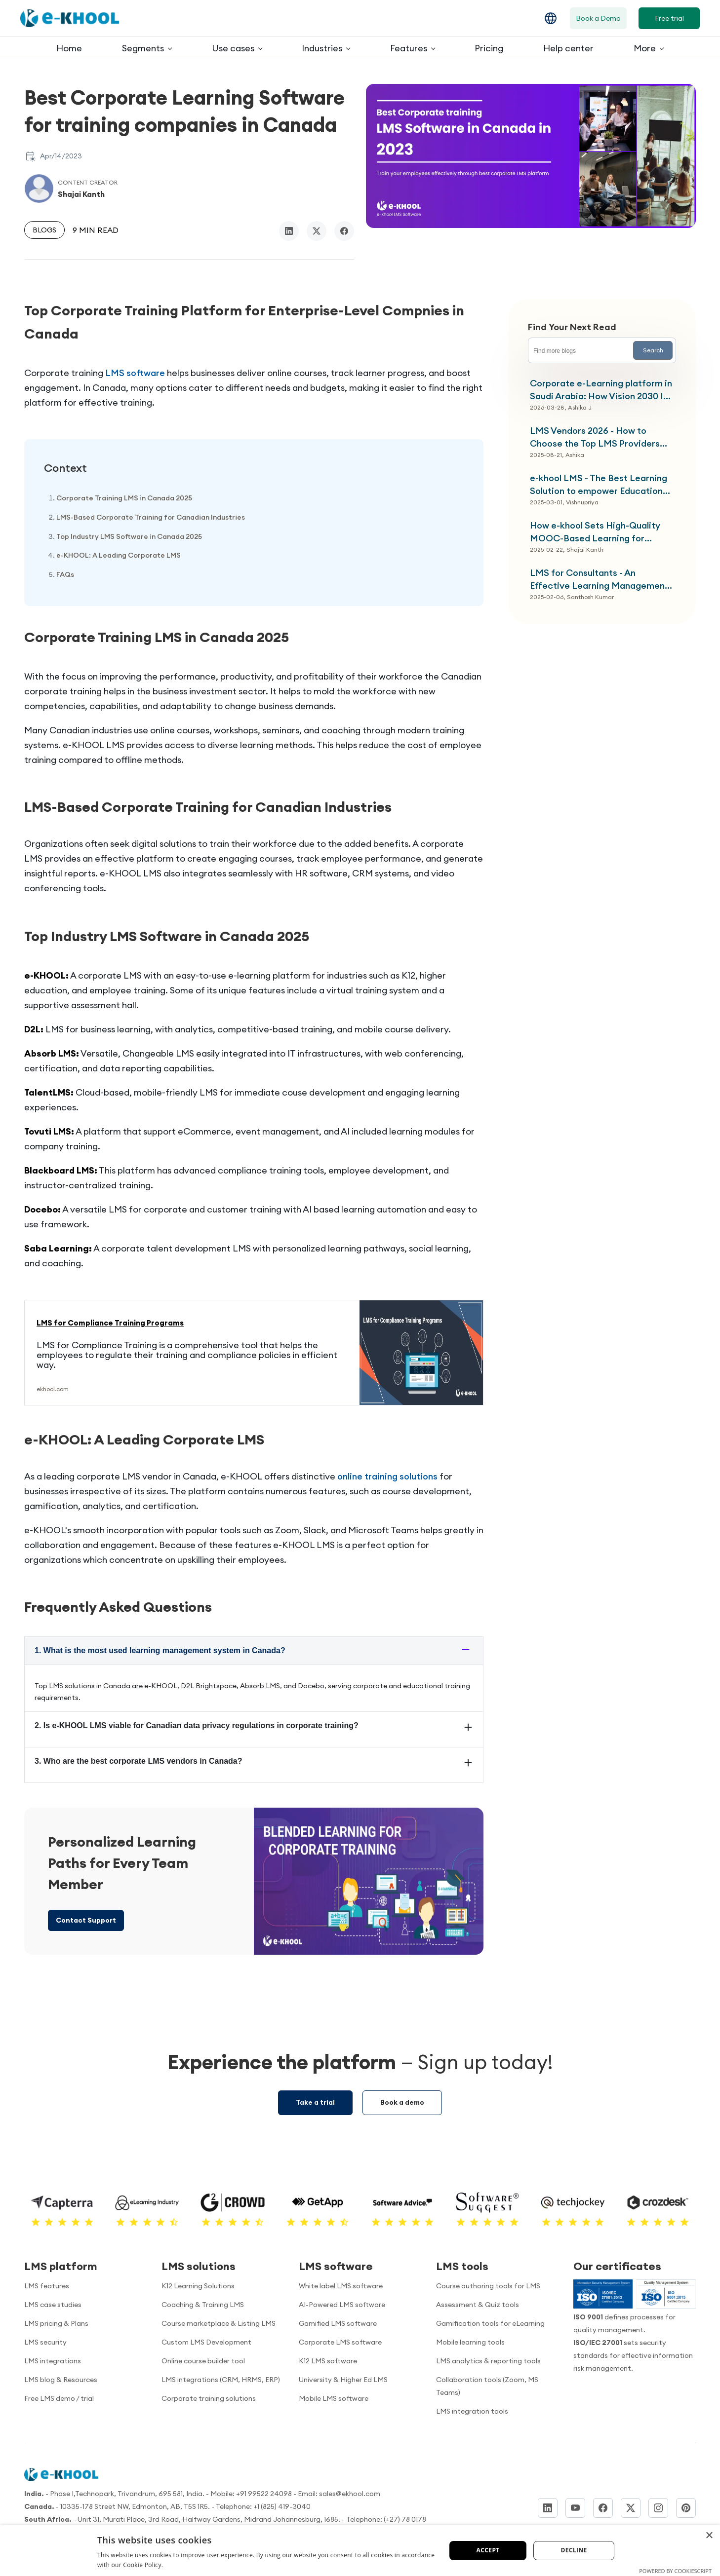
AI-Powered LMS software (342, 2304)
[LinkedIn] (548, 2508)
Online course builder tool (203, 2360)
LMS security (45, 2342)
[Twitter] (630, 2508)
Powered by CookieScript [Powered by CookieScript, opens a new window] (675, 2571)
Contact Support (86, 1920)
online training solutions (387, 1476)
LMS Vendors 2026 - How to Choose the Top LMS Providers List (595, 437)
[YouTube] (575, 2508)
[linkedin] (289, 231)
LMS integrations (52, 2360)
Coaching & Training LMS (202, 2304)
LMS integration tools (472, 2411)
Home (69, 48)
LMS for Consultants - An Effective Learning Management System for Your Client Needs (599, 579)
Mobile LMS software (333, 2398)
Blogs (44, 230)
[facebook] (344, 231)
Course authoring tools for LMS (488, 2285)
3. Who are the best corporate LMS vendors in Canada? (138, 1761)
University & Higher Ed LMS (343, 2379)
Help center (568, 48)
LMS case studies (52, 2304)
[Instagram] (658, 2508)
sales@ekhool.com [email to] (349, 2493)
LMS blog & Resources (60, 2379)
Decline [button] (573, 2550)
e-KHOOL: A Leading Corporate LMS (118, 555)
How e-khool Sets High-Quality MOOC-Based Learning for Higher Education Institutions (595, 532)
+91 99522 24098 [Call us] (264, 2493)
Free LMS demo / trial (59, 2398)
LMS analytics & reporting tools (488, 2360)
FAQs (65, 574)
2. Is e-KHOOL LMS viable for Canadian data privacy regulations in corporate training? (197, 1725)
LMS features (46, 2285)
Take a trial (315, 2102)
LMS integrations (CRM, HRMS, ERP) (220, 2379)
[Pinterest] (686, 2508)
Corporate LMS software (340, 2342)
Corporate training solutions (208, 2398)
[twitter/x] (316, 231)
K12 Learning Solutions (198, 2285)
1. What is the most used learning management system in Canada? (160, 1650)
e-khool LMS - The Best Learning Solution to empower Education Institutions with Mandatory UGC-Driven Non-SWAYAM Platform (602, 484)
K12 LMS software (328, 2360)
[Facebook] (603, 2508)
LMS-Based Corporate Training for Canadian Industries (150, 517)
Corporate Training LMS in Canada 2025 (124, 497)
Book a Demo (598, 18)
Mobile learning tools (470, 2342)
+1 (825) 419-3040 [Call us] (282, 2506)
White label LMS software (341, 2285)
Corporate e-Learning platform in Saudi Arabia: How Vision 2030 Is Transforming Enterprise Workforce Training (601, 390)
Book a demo (402, 2102)
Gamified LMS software (338, 2323)
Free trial (669, 18)
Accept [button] (488, 2550)
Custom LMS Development (206, 2342)
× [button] (709, 2535)
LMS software (135, 373)
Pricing (489, 48)
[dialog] (360, 2550)
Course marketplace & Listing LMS (218, 2323)
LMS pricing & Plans (56, 2323)
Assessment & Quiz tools (477, 2304)
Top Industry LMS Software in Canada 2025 (129, 536)
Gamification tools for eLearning (490, 2323)
